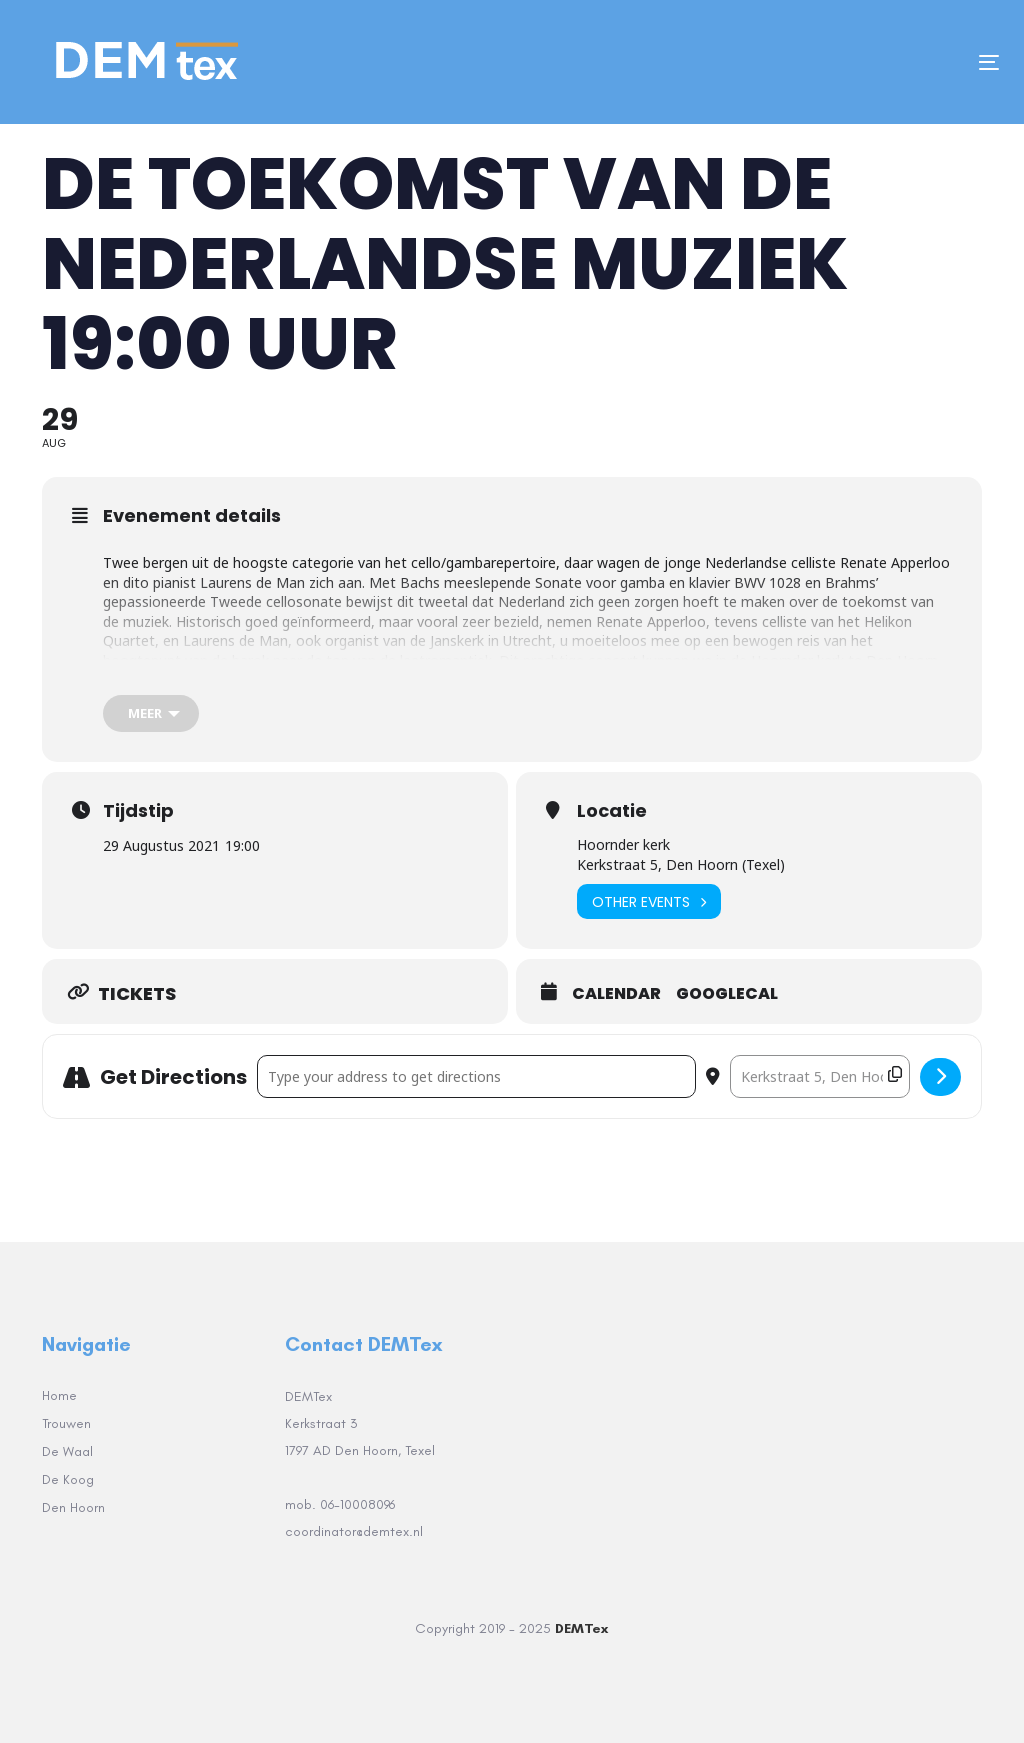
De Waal (67, 1451)
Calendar (616, 994)
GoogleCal (727, 994)
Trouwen (66, 1423)
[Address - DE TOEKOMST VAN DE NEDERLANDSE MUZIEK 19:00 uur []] (476, 1076)
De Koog (68, 1479)
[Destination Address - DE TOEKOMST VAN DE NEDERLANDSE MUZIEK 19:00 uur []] (820, 1076)
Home (59, 1395)
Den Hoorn (73, 1507)
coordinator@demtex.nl (356, 1531)
